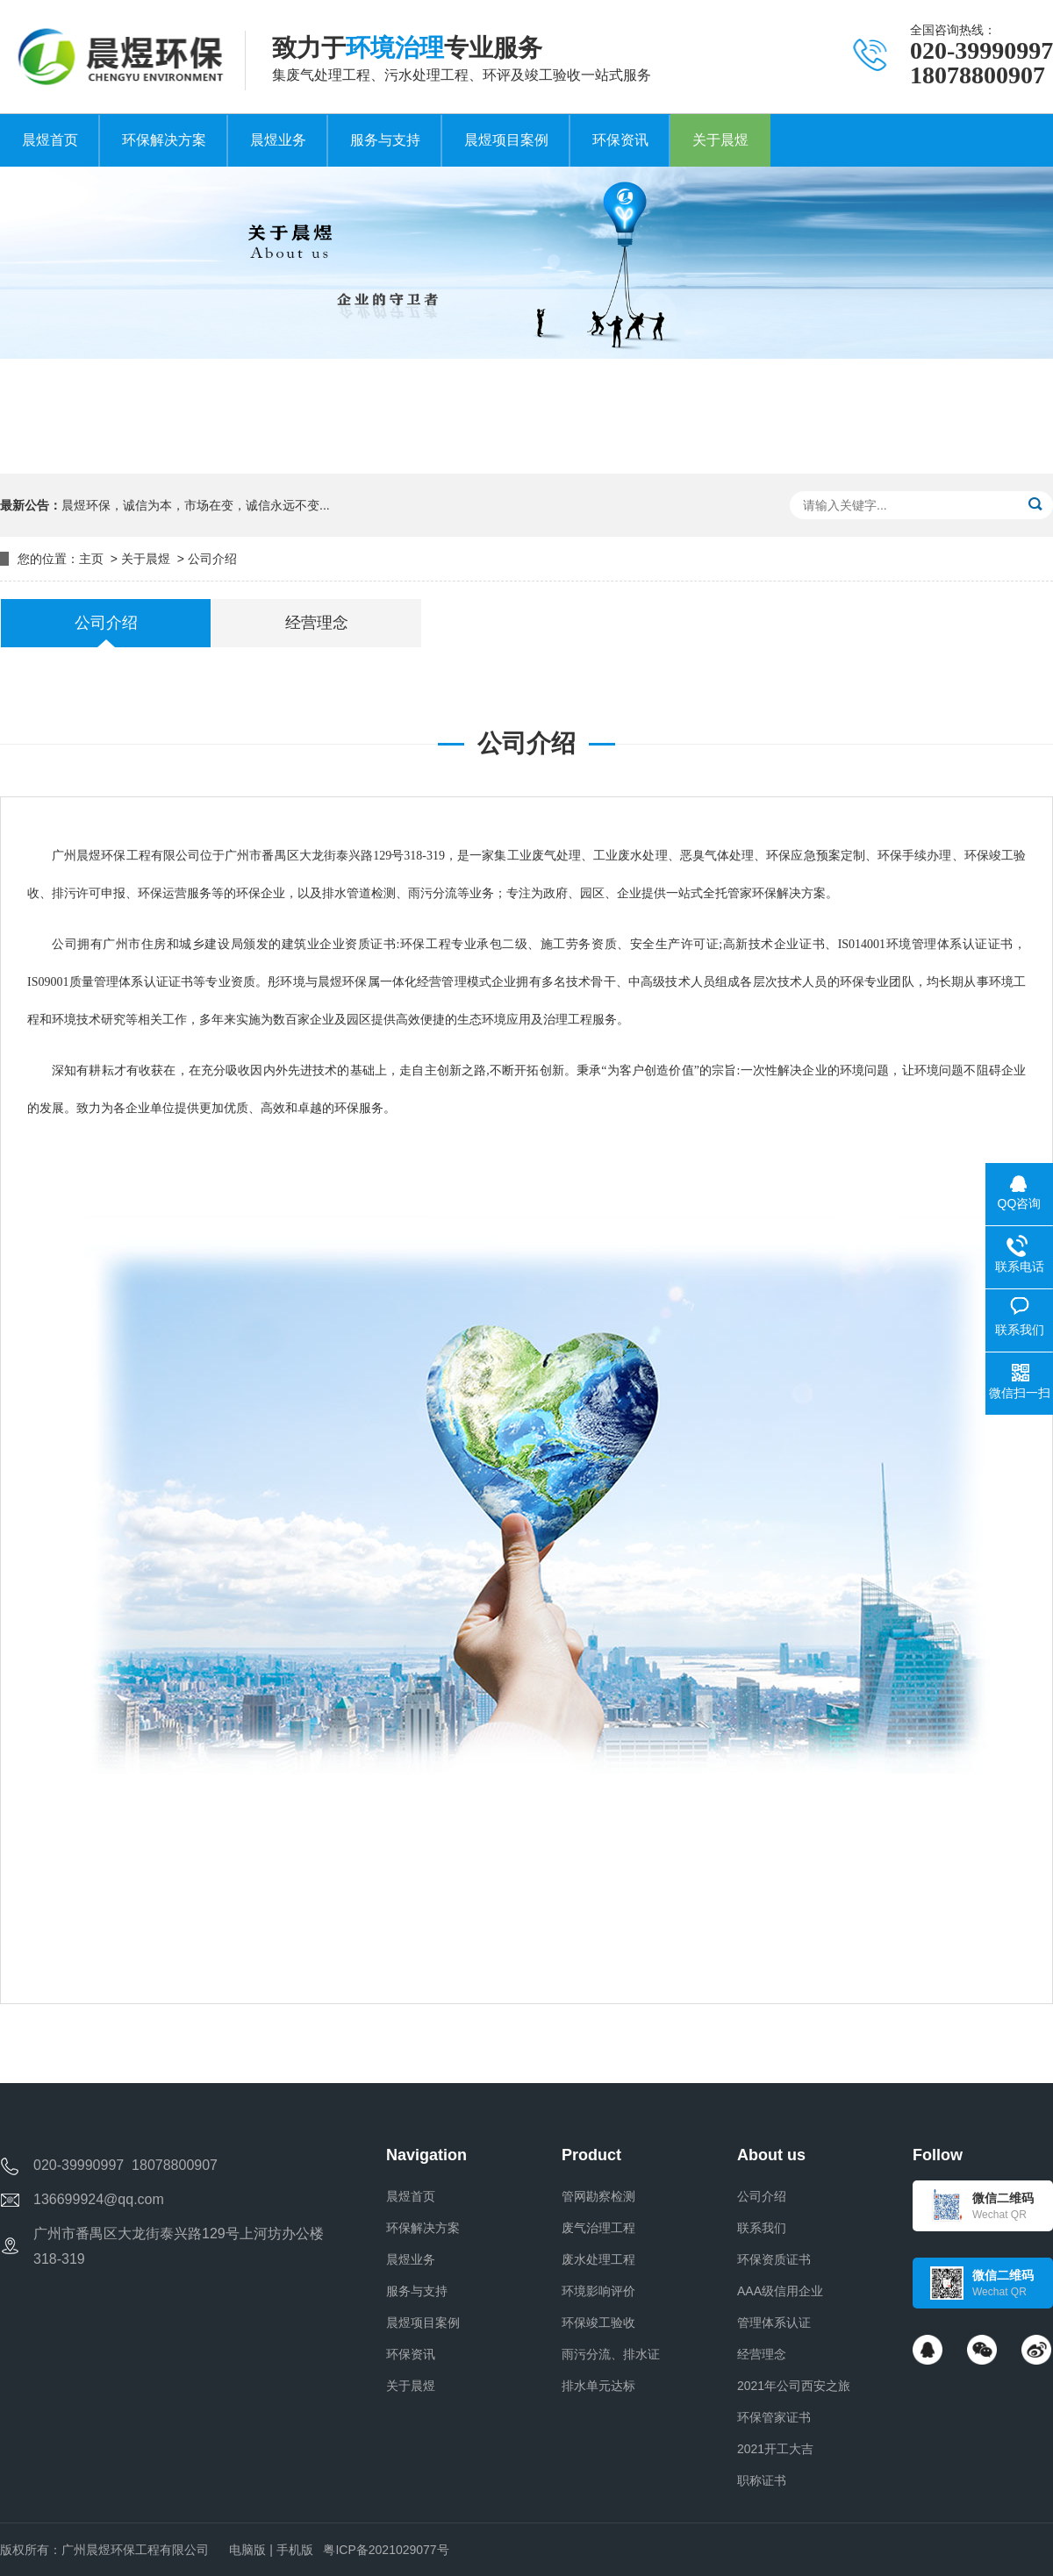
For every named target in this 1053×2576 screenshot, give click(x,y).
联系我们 (761, 2228)
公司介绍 (212, 559)
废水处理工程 (598, 2259)
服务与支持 (417, 2291)
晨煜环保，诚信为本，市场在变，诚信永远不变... (195, 505)
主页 (91, 559)
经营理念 (761, 2354)
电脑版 (247, 2550)
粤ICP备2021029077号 (385, 2550)
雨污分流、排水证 (611, 2354)
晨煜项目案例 (423, 2323)
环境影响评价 (598, 2291)
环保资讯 (410, 2354)
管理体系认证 (774, 2323)
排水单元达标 (598, 2386)
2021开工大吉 (775, 2449)
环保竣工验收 (598, 2323)
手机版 (294, 2550)
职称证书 (761, 2480)
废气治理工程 (598, 2228)
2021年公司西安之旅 (793, 2386)
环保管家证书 (774, 2417)
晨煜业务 (410, 2259)
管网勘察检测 (598, 2196)
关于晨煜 (145, 559)
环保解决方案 (423, 2228)
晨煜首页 (410, 2196)
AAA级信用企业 (780, 2291)
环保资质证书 (774, 2259)
